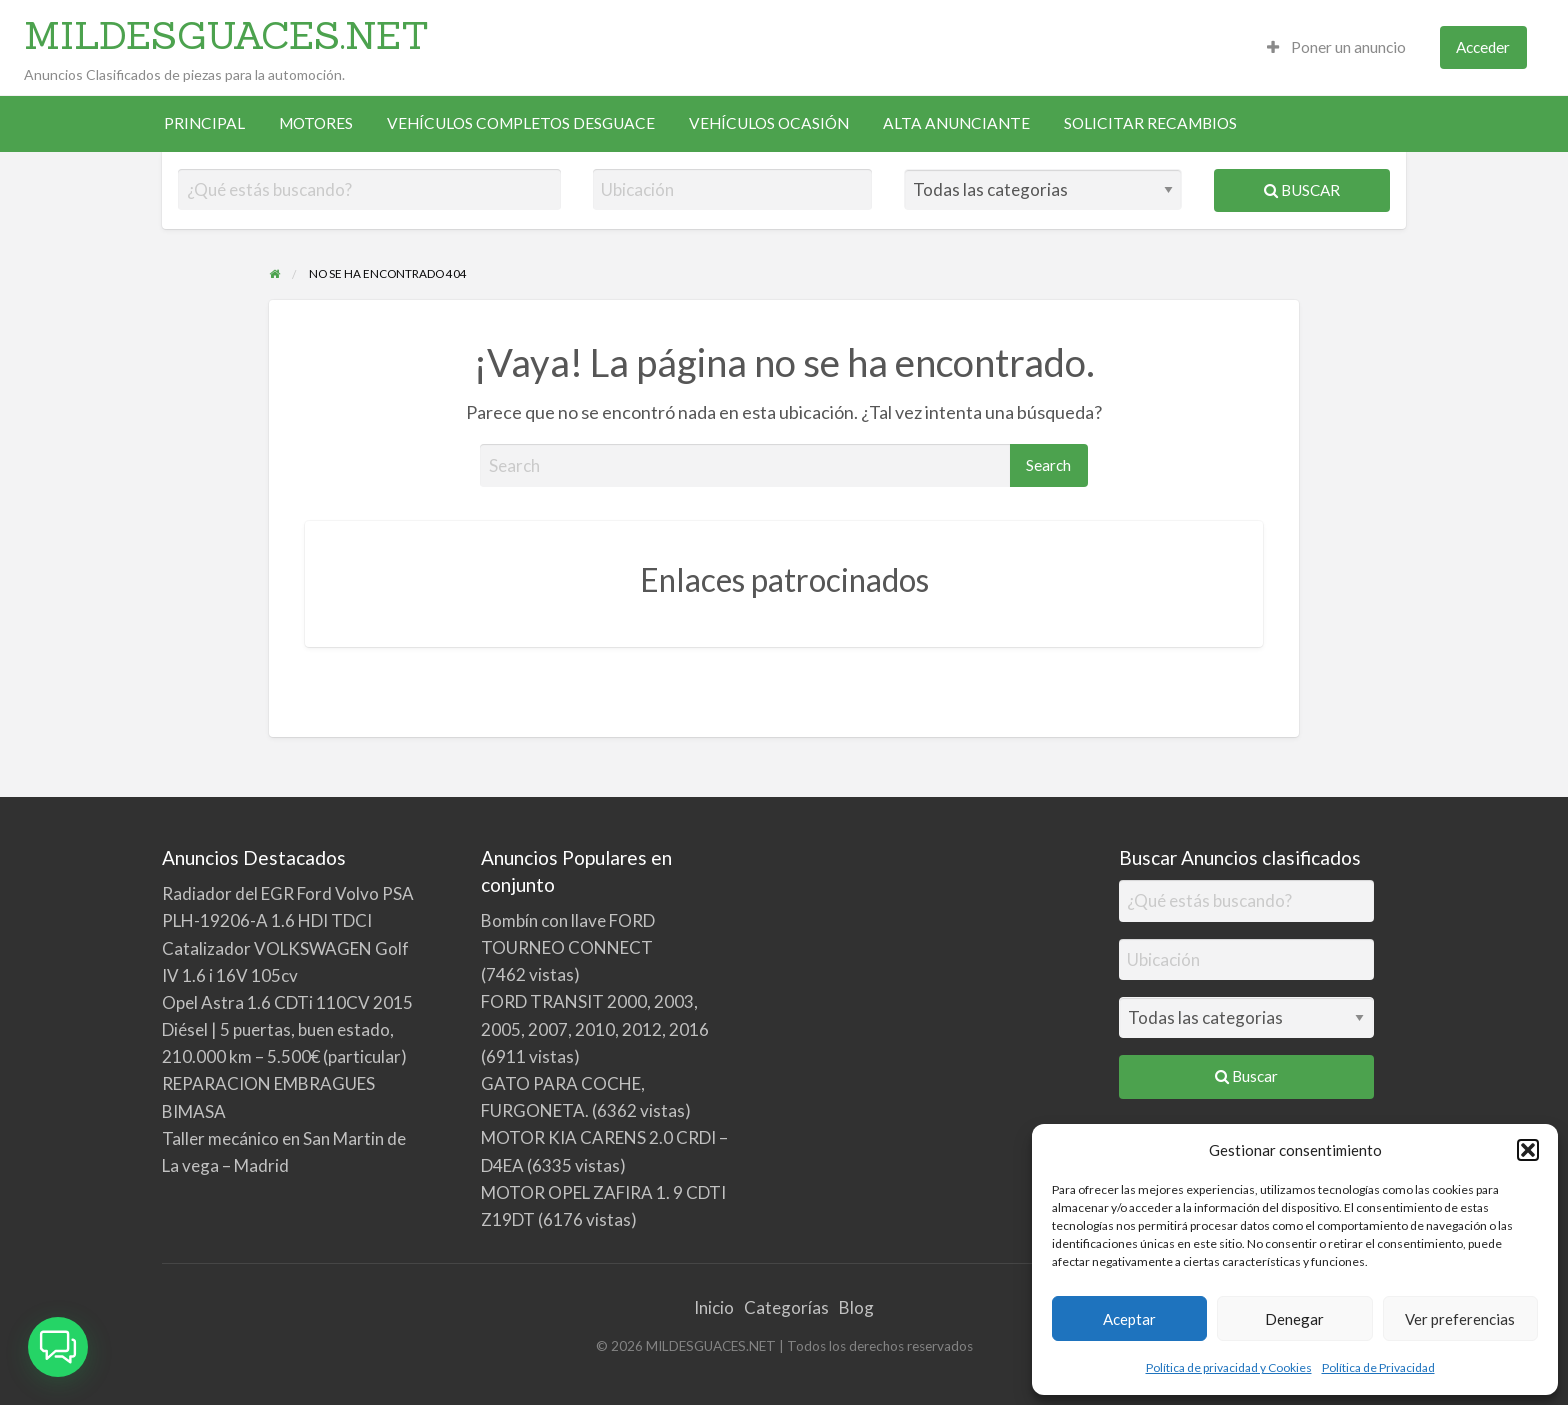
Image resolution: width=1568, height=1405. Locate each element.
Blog (856, 1307)
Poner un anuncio (1336, 47)
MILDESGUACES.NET (226, 35)
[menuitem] (1336, 47)
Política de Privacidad (1378, 1367)
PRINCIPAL (204, 123)
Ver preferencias (1460, 1319)
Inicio (714, 1307)
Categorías (786, 1307)
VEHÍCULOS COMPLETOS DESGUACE (521, 123)
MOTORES (316, 123)
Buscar (1302, 190)
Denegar (1294, 1319)
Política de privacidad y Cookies (1229, 1367)
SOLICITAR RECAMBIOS (1150, 123)
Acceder (1483, 47)
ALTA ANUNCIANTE (956, 123)
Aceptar (1129, 1319)
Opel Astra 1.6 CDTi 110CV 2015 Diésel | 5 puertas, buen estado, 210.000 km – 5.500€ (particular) (287, 1029)
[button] (1528, 1150)
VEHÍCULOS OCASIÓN (769, 123)
